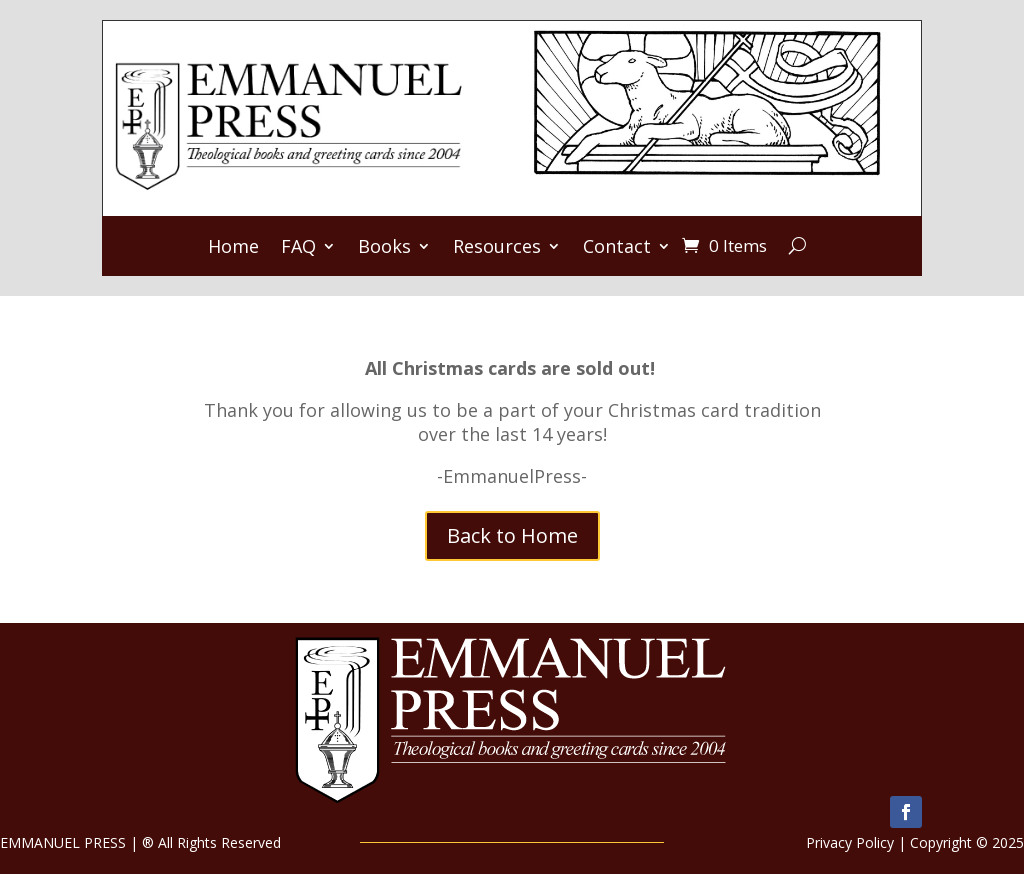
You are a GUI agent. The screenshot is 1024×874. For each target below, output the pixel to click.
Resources (497, 248)
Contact (617, 248)
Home (233, 248)
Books (384, 248)
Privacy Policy (850, 842)
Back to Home (512, 535)
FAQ (298, 248)
